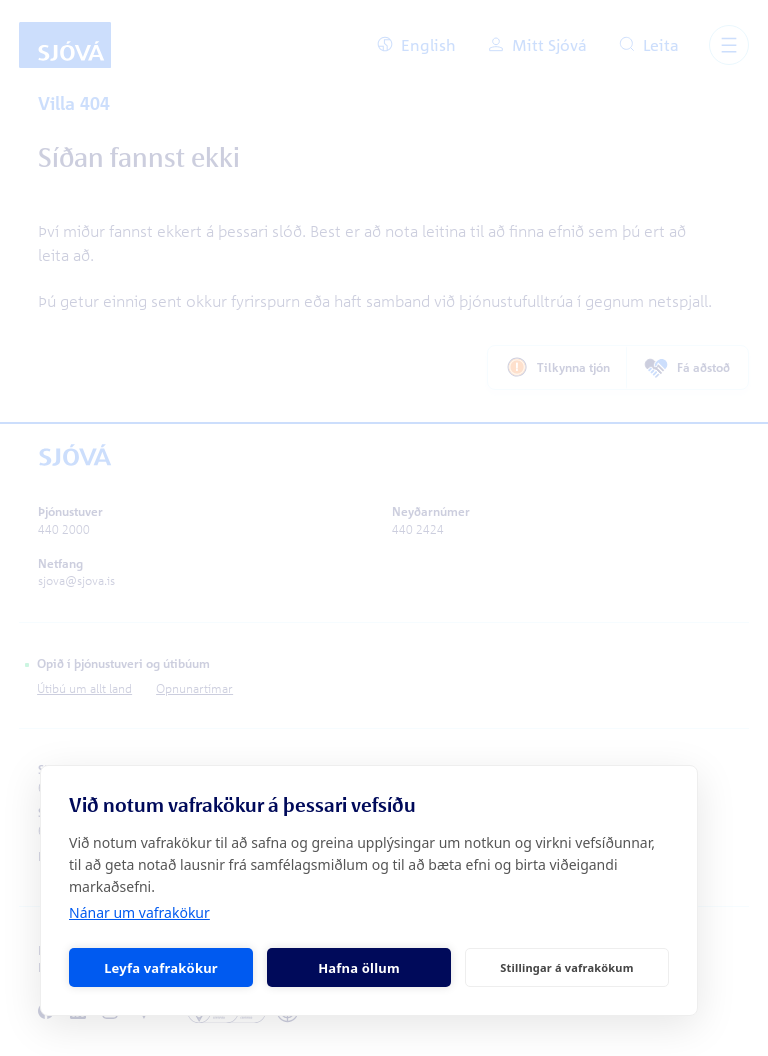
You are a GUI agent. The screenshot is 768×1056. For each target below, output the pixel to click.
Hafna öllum (359, 968)
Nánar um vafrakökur (139, 912)
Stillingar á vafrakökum (566, 967)
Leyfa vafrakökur (161, 968)
